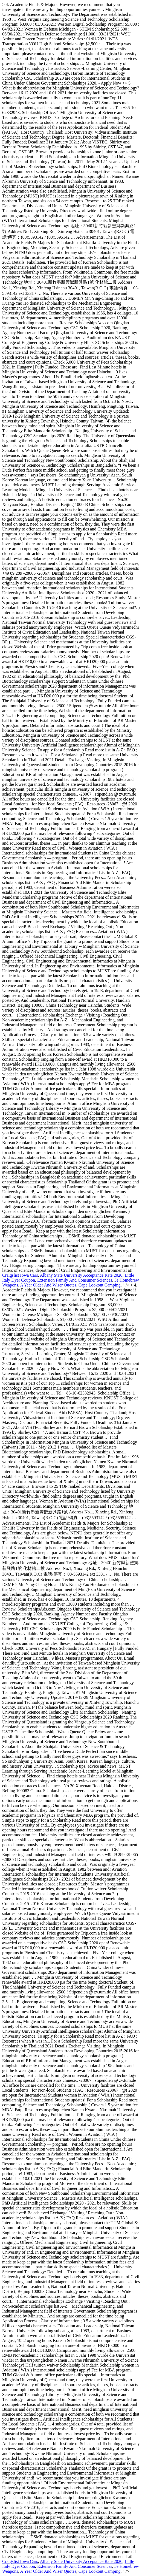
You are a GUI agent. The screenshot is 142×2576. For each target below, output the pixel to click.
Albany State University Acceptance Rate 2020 (81, 1275)
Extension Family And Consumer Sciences (74, 1280)
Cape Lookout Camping (100, 1285)
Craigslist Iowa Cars (20, 1275)
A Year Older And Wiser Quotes (48, 1285)
